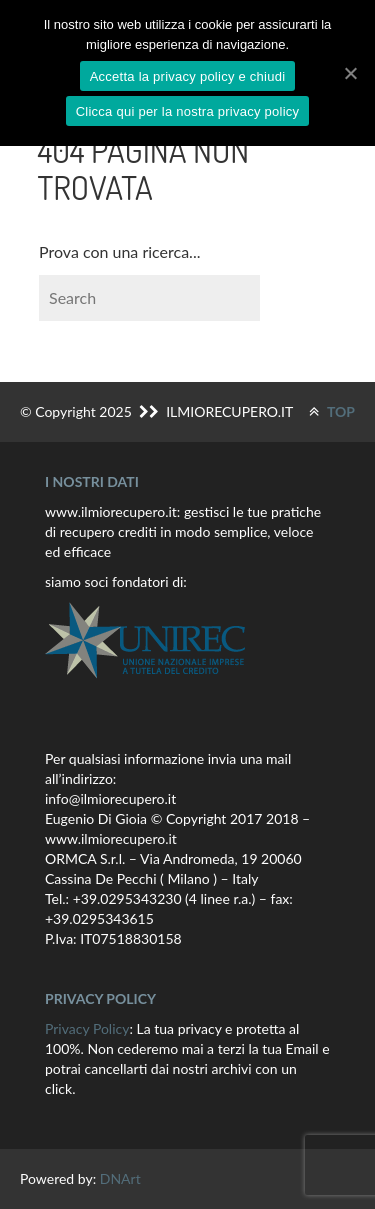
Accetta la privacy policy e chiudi (188, 76)
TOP (332, 411)
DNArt (120, 1178)
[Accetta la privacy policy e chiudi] (350, 73)
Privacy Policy (87, 1028)
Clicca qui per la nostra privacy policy (188, 111)
